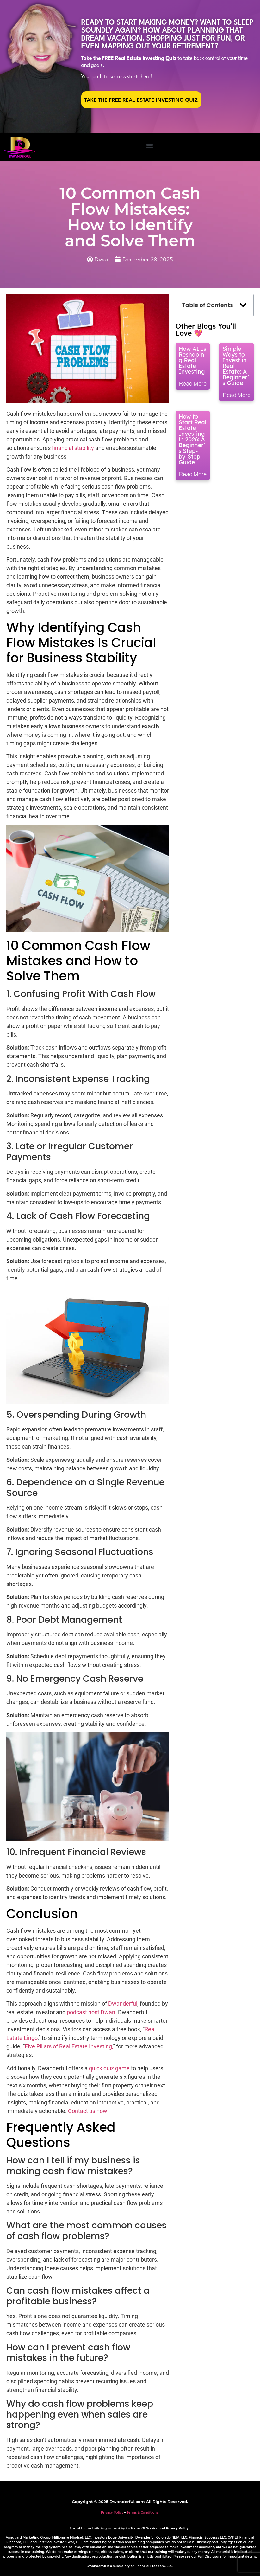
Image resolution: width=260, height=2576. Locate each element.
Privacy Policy (112, 2512)
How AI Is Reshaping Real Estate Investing (192, 360)
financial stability (73, 448)
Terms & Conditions (142, 2512)
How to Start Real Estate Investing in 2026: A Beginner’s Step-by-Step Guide (193, 439)
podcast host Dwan (91, 2012)
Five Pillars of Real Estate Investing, (69, 2046)
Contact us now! (88, 2111)
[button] (149, 145)
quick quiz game (109, 2068)
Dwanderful (122, 2003)
